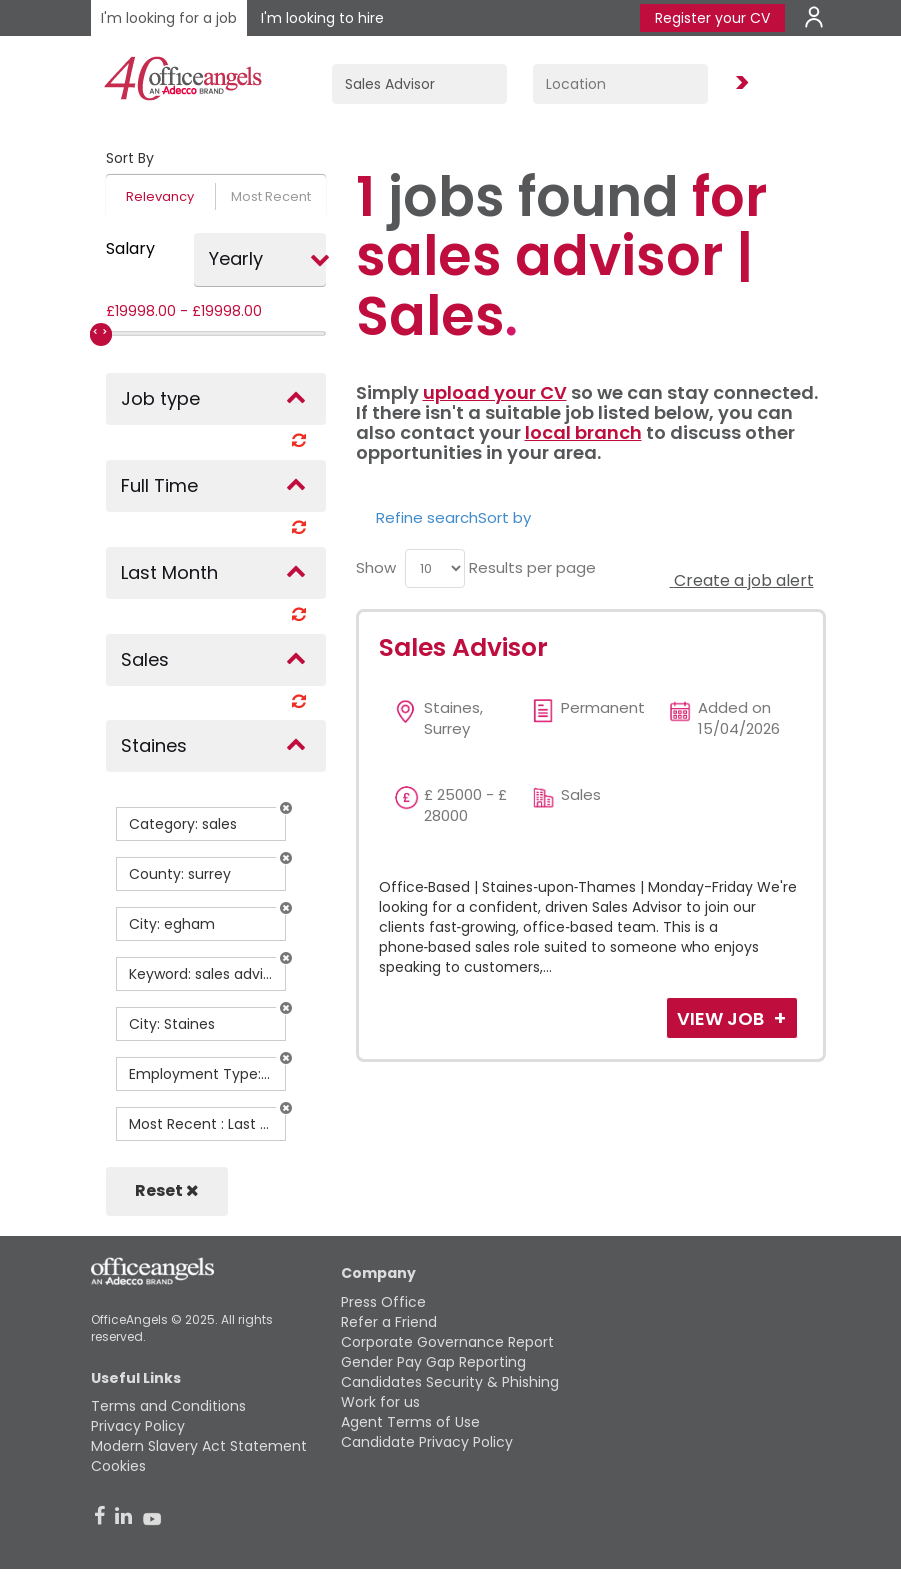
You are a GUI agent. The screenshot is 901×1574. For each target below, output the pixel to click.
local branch (583, 432)
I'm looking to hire (322, 18)
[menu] (435, 568)
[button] (286, 808)
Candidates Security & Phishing (450, 1382)
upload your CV (495, 392)
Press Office (383, 1302)
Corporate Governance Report (447, 1342)
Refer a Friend (389, 1322)
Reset (167, 1190)
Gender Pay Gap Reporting (433, 1362)
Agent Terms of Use (410, 1422)
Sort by (504, 517)
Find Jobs (739, 83)
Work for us (380, 1402)
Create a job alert (742, 580)
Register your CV (712, 18)
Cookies (118, 1466)
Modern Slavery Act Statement (199, 1446)
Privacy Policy (138, 1426)
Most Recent (271, 196)
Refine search (427, 517)
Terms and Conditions (168, 1406)
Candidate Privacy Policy (427, 1442)
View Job (722, 1018)
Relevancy (160, 196)
